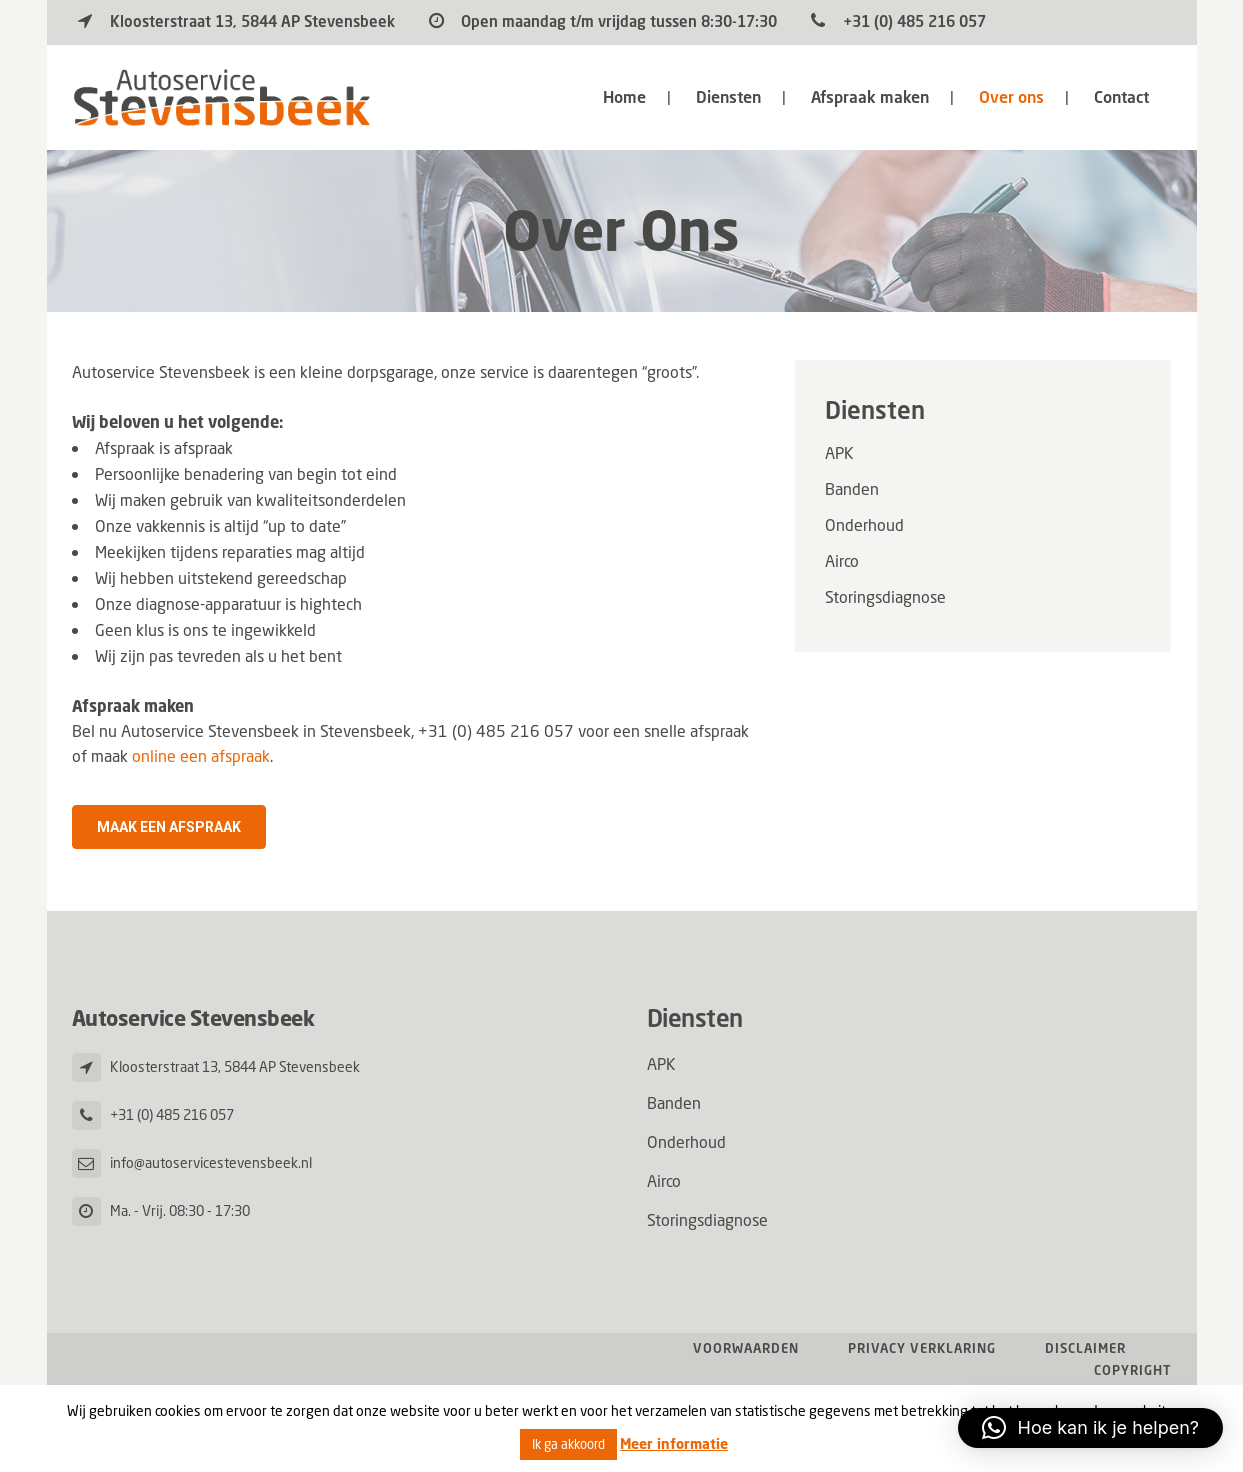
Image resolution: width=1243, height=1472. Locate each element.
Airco (842, 561)
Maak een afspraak (169, 827)
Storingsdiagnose (885, 597)
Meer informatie (674, 1443)
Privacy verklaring (922, 1348)
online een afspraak (201, 756)
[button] (1090, 1428)
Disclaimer (1085, 1348)
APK (839, 453)
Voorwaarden (746, 1348)
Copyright (1133, 1370)
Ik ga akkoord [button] (568, 1444)
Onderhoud (864, 525)
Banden (852, 489)
